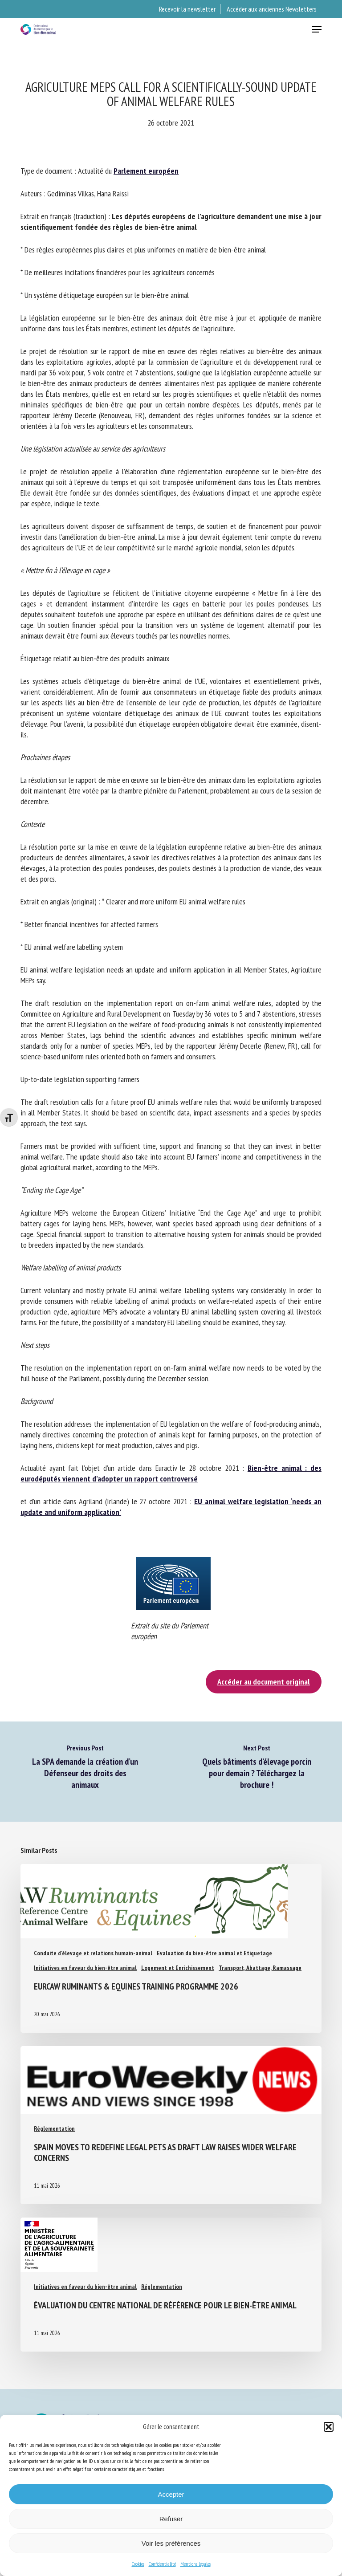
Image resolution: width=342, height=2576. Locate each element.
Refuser (171, 2519)
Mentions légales (195, 2563)
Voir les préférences (171, 2543)
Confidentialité (162, 2563)
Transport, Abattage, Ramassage (260, 1968)
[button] (328, 2426)
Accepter (171, 2494)
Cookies (138, 2563)
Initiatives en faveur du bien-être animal (85, 1968)
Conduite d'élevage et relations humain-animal (93, 1953)
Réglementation (54, 2128)
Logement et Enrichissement (177, 1968)
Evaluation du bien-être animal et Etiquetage (214, 1953)
